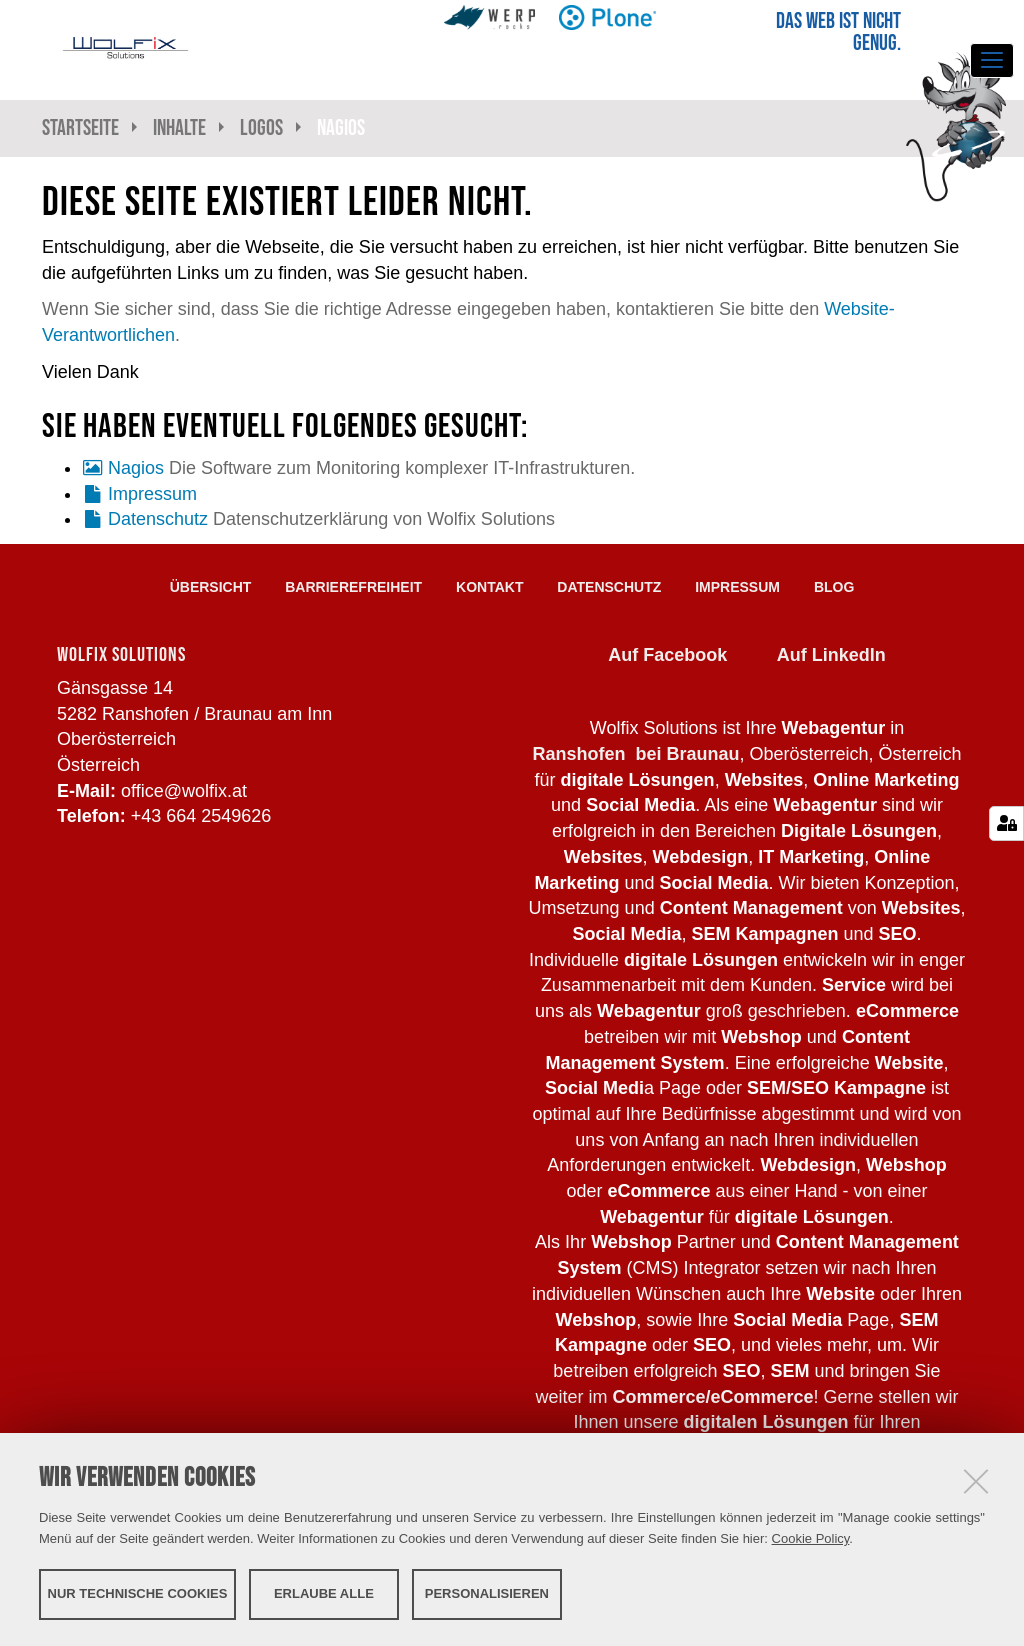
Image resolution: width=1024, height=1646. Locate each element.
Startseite (80, 127)
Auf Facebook (667, 655)
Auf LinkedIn (831, 655)
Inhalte (179, 127)
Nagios (136, 468)
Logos (261, 127)
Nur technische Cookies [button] (138, 1593)
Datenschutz (158, 519)
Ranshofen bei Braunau (635, 754)
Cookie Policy (811, 1538)
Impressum (152, 494)
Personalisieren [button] (487, 1593)
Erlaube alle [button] (324, 1593)
